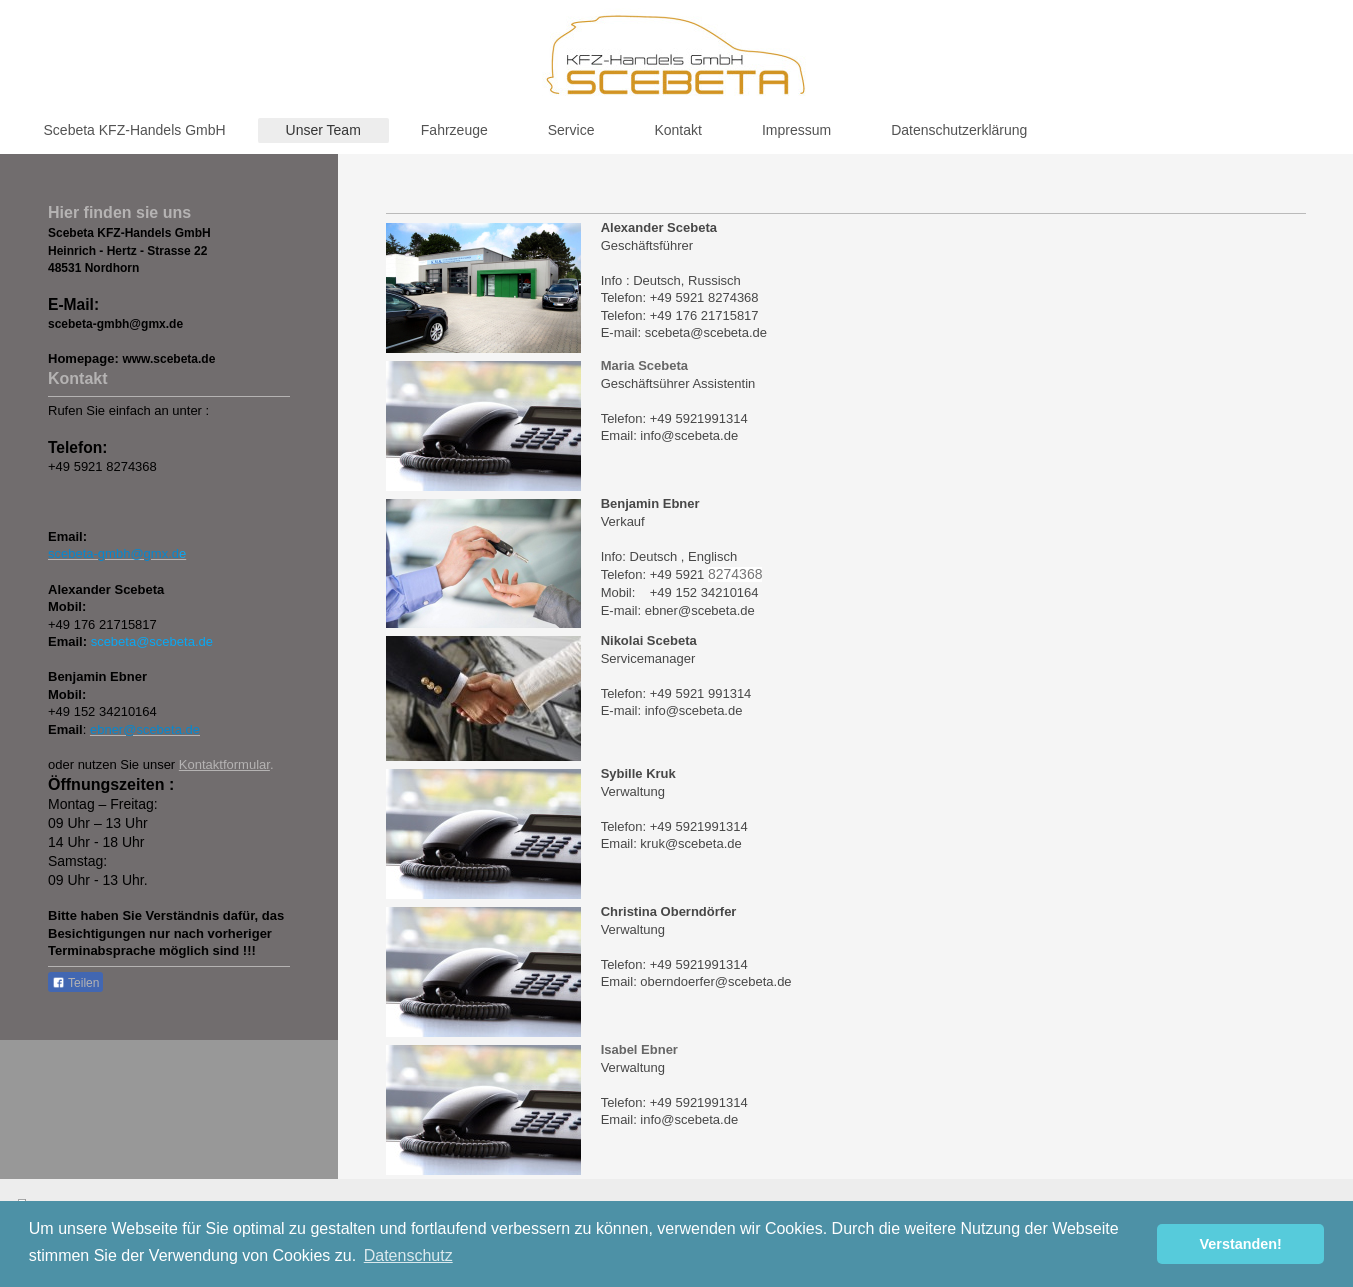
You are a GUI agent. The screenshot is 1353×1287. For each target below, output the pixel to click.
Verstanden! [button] (1241, 1244)
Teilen (75, 983)
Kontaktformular (224, 764)
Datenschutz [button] (408, 1255)
